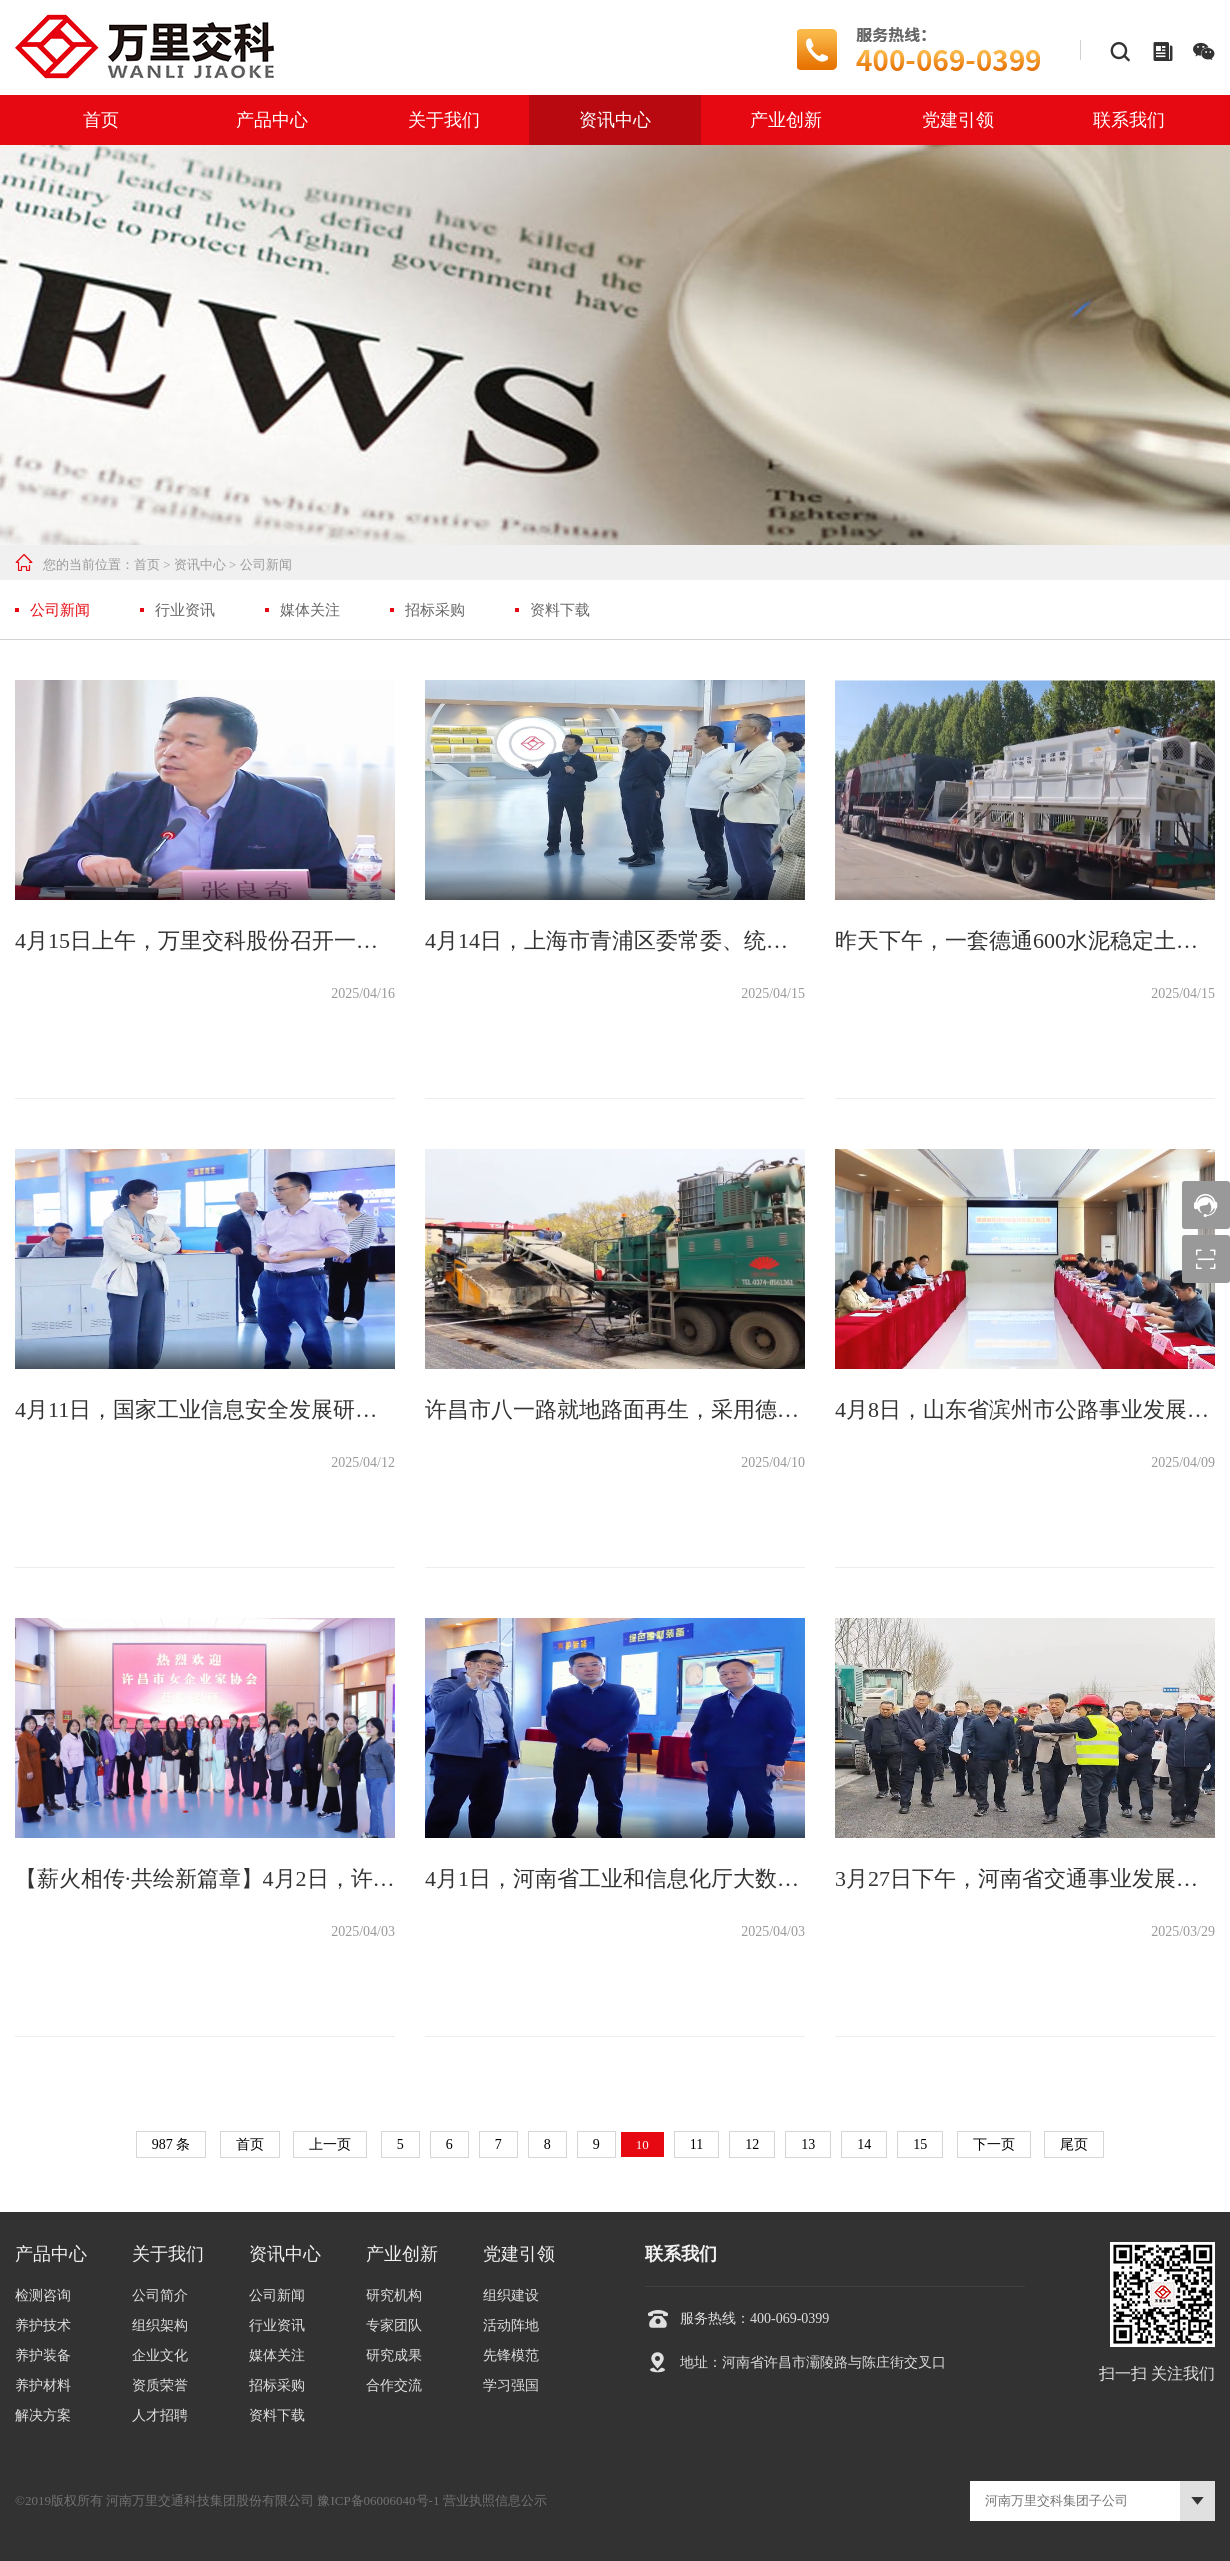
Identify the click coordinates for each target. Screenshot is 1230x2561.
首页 (101, 120)
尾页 (1074, 2144)
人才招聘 (160, 2415)
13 (808, 2144)
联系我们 (1129, 120)
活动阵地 (511, 2325)
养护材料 (43, 2385)
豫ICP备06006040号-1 (378, 2500)
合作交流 (394, 2385)
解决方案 (43, 2415)
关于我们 (444, 120)
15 (920, 2144)
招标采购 (435, 610)
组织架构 (160, 2325)
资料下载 (560, 610)
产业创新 (786, 120)
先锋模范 (511, 2355)
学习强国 (511, 2385)
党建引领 (958, 120)
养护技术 (43, 2325)
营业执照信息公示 (495, 2500)
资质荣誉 (160, 2385)
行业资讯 (185, 610)
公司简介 (160, 2295)
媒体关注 (310, 610)
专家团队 (394, 2325)
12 (752, 2144)
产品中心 (272, 120)
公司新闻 (266, 564)
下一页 (994, 2144)
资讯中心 (615, 120)
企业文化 (160, 2355)
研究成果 (394, 2355)
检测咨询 (43, 2295)
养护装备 (43, 2355)
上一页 (330, 2144)
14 (864, 2144)
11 (696, 2144)
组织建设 (511, 2295)
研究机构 (394, 2295)
